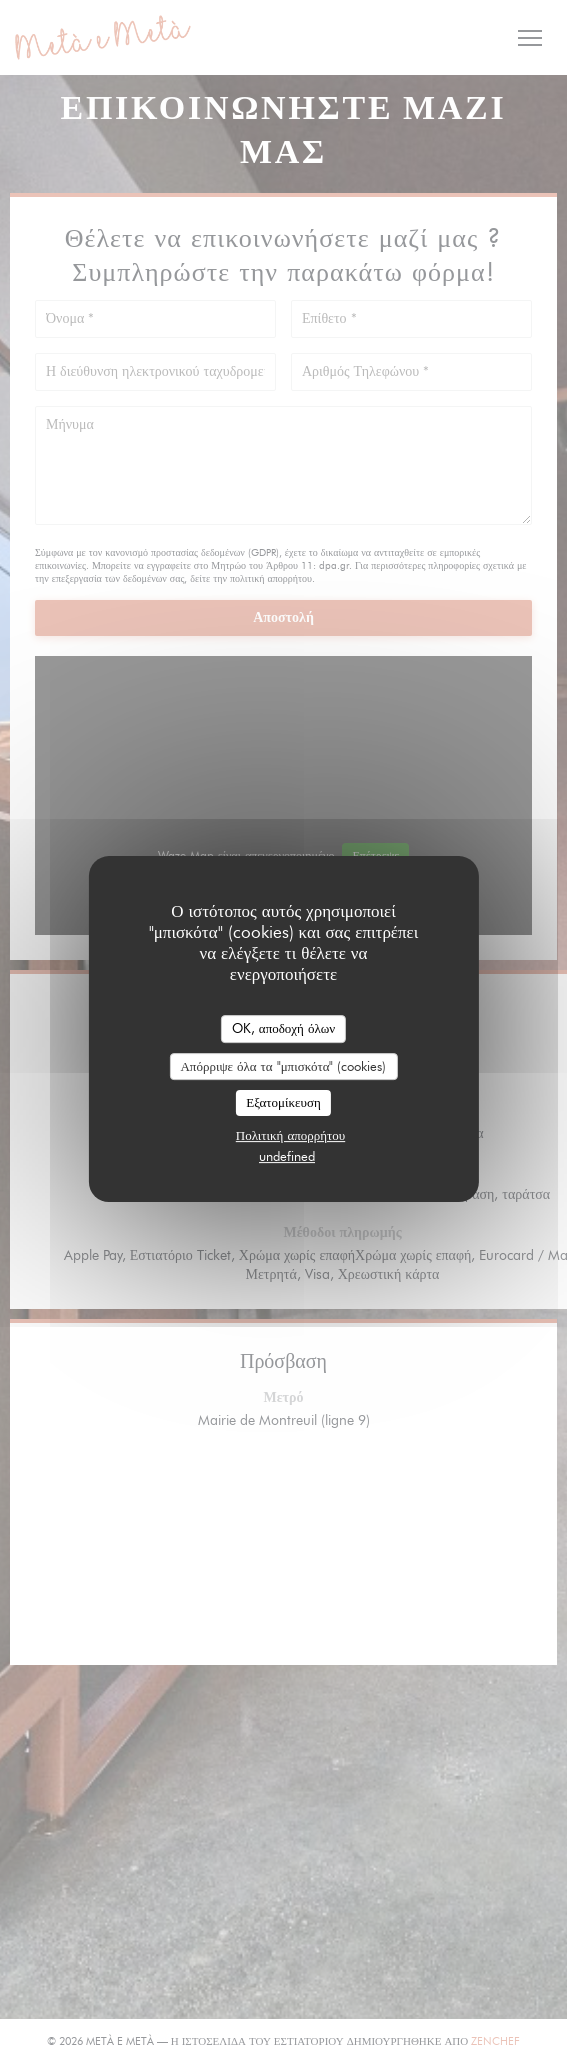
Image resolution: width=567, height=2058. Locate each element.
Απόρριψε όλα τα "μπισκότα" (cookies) (283, 1066)
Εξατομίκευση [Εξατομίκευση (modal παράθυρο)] (283, 1102)
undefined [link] (287, 1156)
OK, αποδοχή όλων (283, 1028)
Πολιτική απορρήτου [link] (290, 1135)
